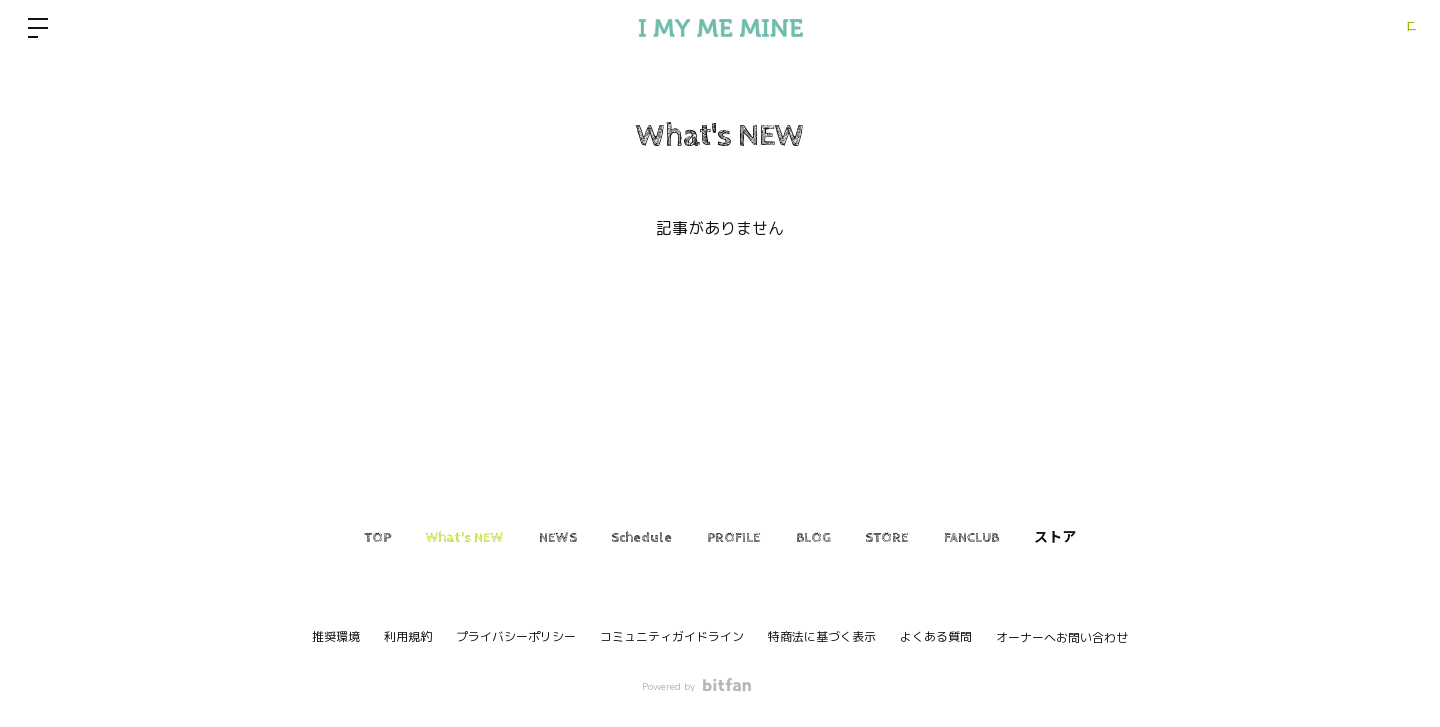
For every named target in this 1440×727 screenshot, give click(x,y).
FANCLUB (1017, 538)
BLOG (828, 538)
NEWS (527, 538)
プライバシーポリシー (516, 637)
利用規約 (408, 637)
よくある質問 (936, 637)
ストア (1116, 538)
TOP (316, 538)
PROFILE (734, 538)
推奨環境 (336, 637)
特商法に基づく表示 (822, 637)
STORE (918, 538)
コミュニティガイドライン (672, 637)
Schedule (626, 538)
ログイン (1380, 28)
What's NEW (419, 538)
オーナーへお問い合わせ (1062, 638)
